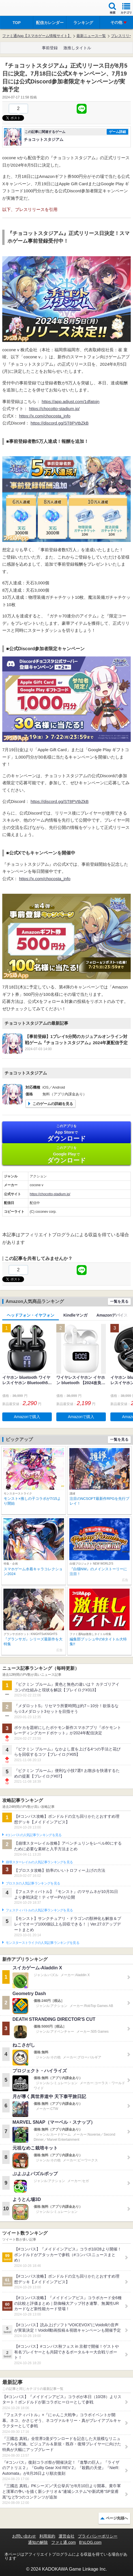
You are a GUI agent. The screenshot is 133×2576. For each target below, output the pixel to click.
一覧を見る (119, 1301)
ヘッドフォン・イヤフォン (30, 1315)
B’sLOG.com (90, 2542)
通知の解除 (38, 2542)
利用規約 (47, 2536)
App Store (66, 1133)
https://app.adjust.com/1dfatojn (70, 401)
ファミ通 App (21, 8)
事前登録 (50, 48)
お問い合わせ (24, 2536)
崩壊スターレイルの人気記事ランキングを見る (39, 1862)
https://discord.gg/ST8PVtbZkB (60, 423)
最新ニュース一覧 (91, 36)
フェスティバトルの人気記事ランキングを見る (39, 1910)
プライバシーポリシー (97, 2536)
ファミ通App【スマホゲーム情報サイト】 (36, 36)
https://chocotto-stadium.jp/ (54, 408)
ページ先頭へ (117, 2518)
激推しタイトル (77, 48)
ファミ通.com (63, 2542)
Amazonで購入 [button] (27, 1416)
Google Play (66, 1154)
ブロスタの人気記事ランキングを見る (33, 1883)
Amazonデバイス (112, 1315)
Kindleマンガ (75, 1315)
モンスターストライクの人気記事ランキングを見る (42, 1942)
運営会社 (66, 2536)
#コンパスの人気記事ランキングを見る (33, 1835)
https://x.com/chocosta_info (44, 415)
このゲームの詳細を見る (53, 1104)
